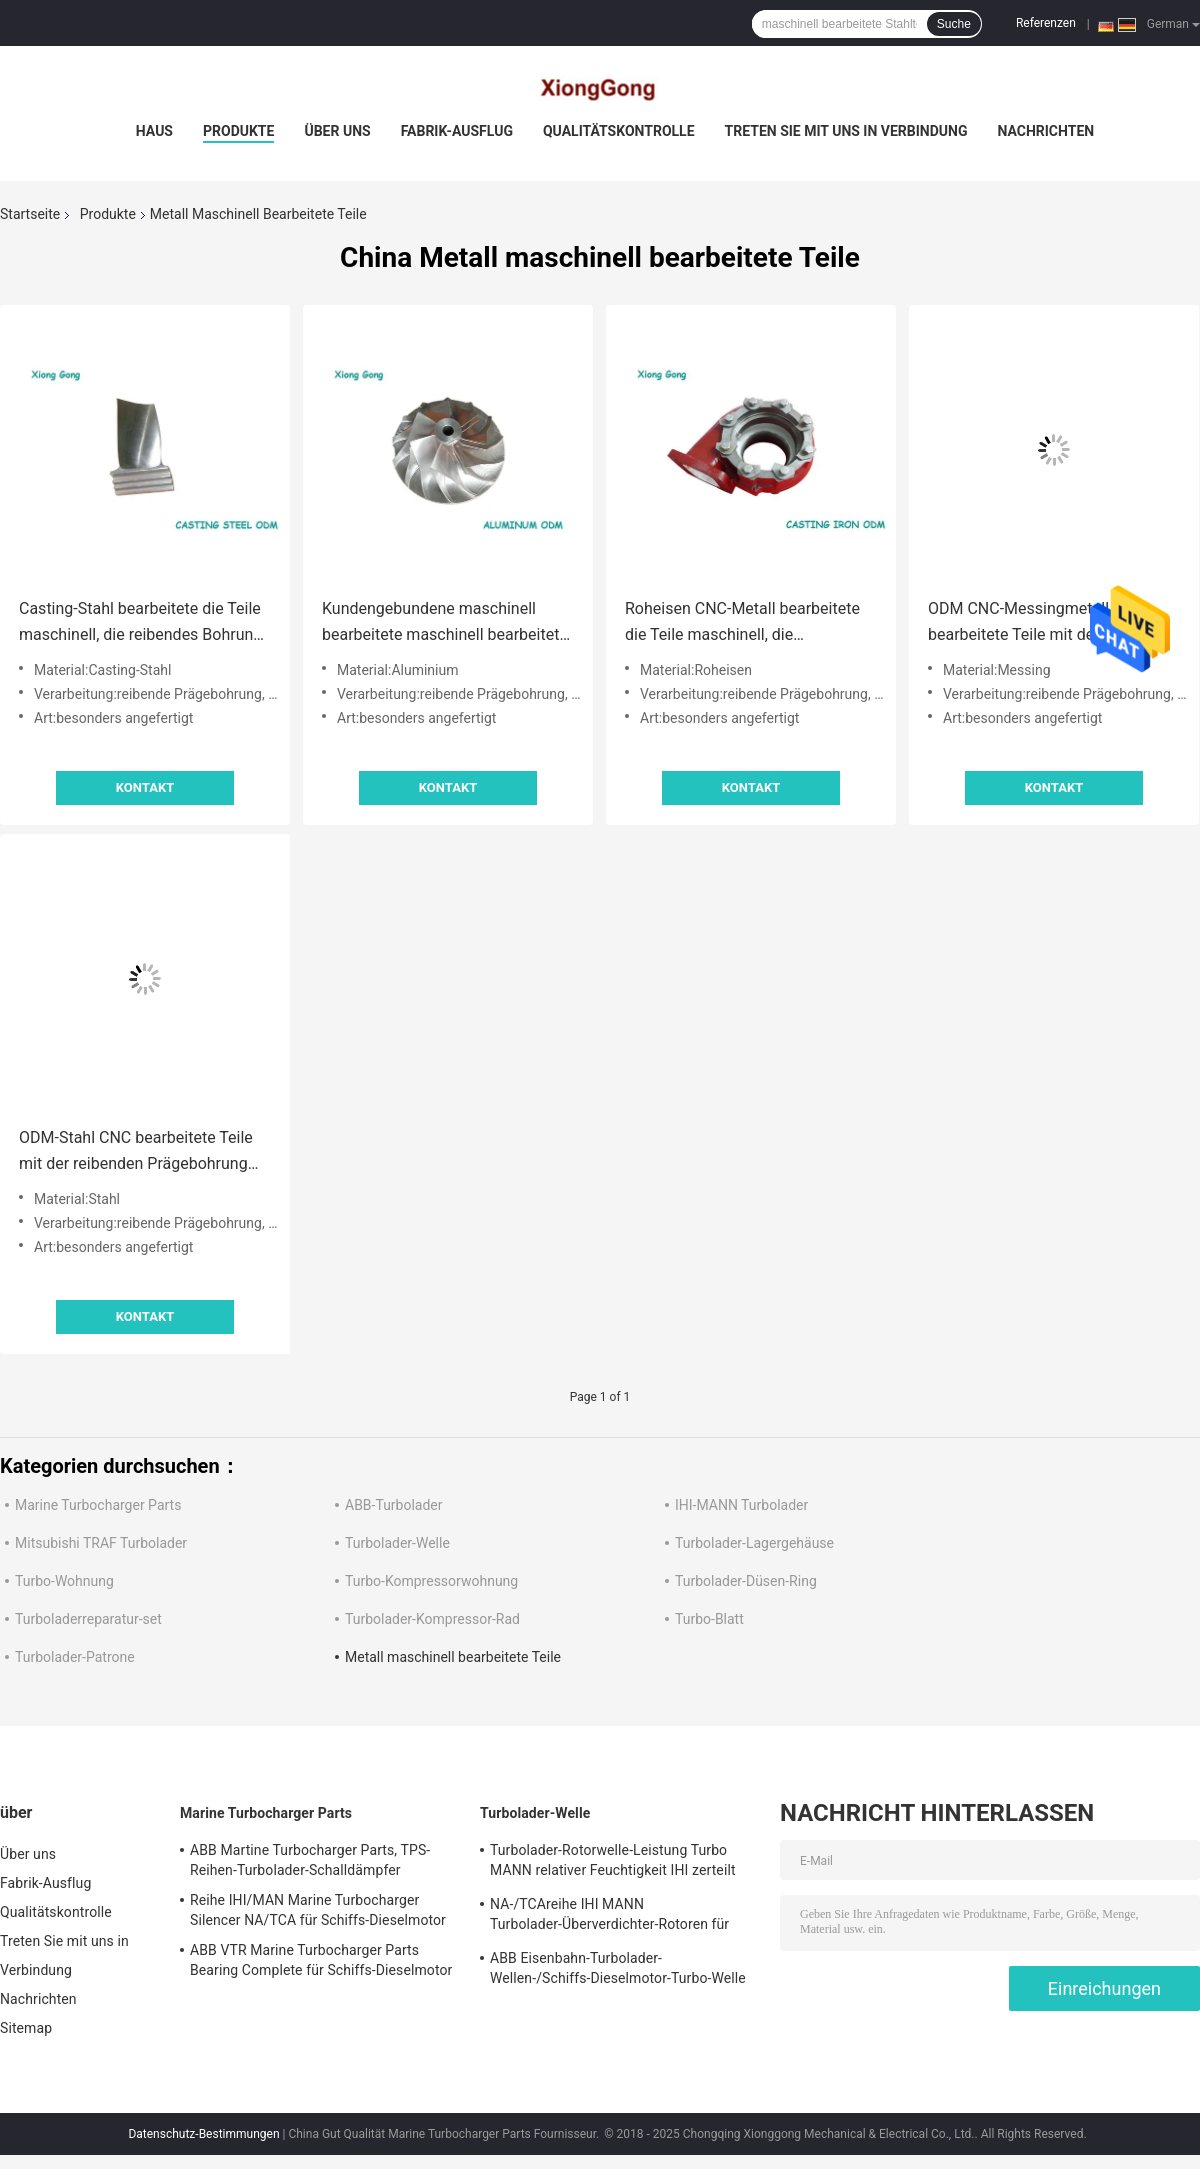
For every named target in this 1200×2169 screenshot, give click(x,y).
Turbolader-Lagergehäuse (754, 1543)
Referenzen (1046, 23)
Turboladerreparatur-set (88, 1619)
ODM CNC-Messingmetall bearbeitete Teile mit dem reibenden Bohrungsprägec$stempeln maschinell (1024, 623)
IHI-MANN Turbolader (741, 1505)
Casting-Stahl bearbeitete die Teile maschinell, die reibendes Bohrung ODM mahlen (140, 623)
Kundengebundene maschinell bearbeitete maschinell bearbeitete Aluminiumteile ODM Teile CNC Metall (445, 623)
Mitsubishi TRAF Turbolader (101, 1543)
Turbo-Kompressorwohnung (431, 1581)
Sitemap (26, 2028)
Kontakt (145, 787)
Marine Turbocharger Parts (98, 1505)
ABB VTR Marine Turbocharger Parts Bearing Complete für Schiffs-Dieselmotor (321, 1960)
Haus (154, 131)
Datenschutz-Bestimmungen (203, 2134)
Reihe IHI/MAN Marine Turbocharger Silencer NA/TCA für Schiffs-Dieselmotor (318, 1910)
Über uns (337, 131)
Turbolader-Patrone (75, 1657)
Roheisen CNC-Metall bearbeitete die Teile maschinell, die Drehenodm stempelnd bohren (742, 623)
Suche (954, 24)
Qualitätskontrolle (619, 131)
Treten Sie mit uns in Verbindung (846, 131)
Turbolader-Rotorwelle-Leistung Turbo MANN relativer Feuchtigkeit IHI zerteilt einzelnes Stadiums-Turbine (613, 1863)
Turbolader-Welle (397, 1543)
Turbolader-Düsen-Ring (746, 1581)
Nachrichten (1045, 131)
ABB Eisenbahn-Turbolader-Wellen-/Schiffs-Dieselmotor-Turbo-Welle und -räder (618, 1971)
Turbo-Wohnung (64, 1581)
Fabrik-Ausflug (457, 131)
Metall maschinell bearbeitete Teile (453, 1657)
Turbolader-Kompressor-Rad (432, 1619)
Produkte (238, 131)
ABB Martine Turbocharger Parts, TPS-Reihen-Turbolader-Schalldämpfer (310, 1860)
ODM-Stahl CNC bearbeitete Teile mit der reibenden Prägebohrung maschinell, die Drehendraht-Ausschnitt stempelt (136, 1152)
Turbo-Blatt (709, 1619)
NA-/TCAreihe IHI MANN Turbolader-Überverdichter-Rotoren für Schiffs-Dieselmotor (609, 1917)
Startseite (30, 214)
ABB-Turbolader (394, 1505)
